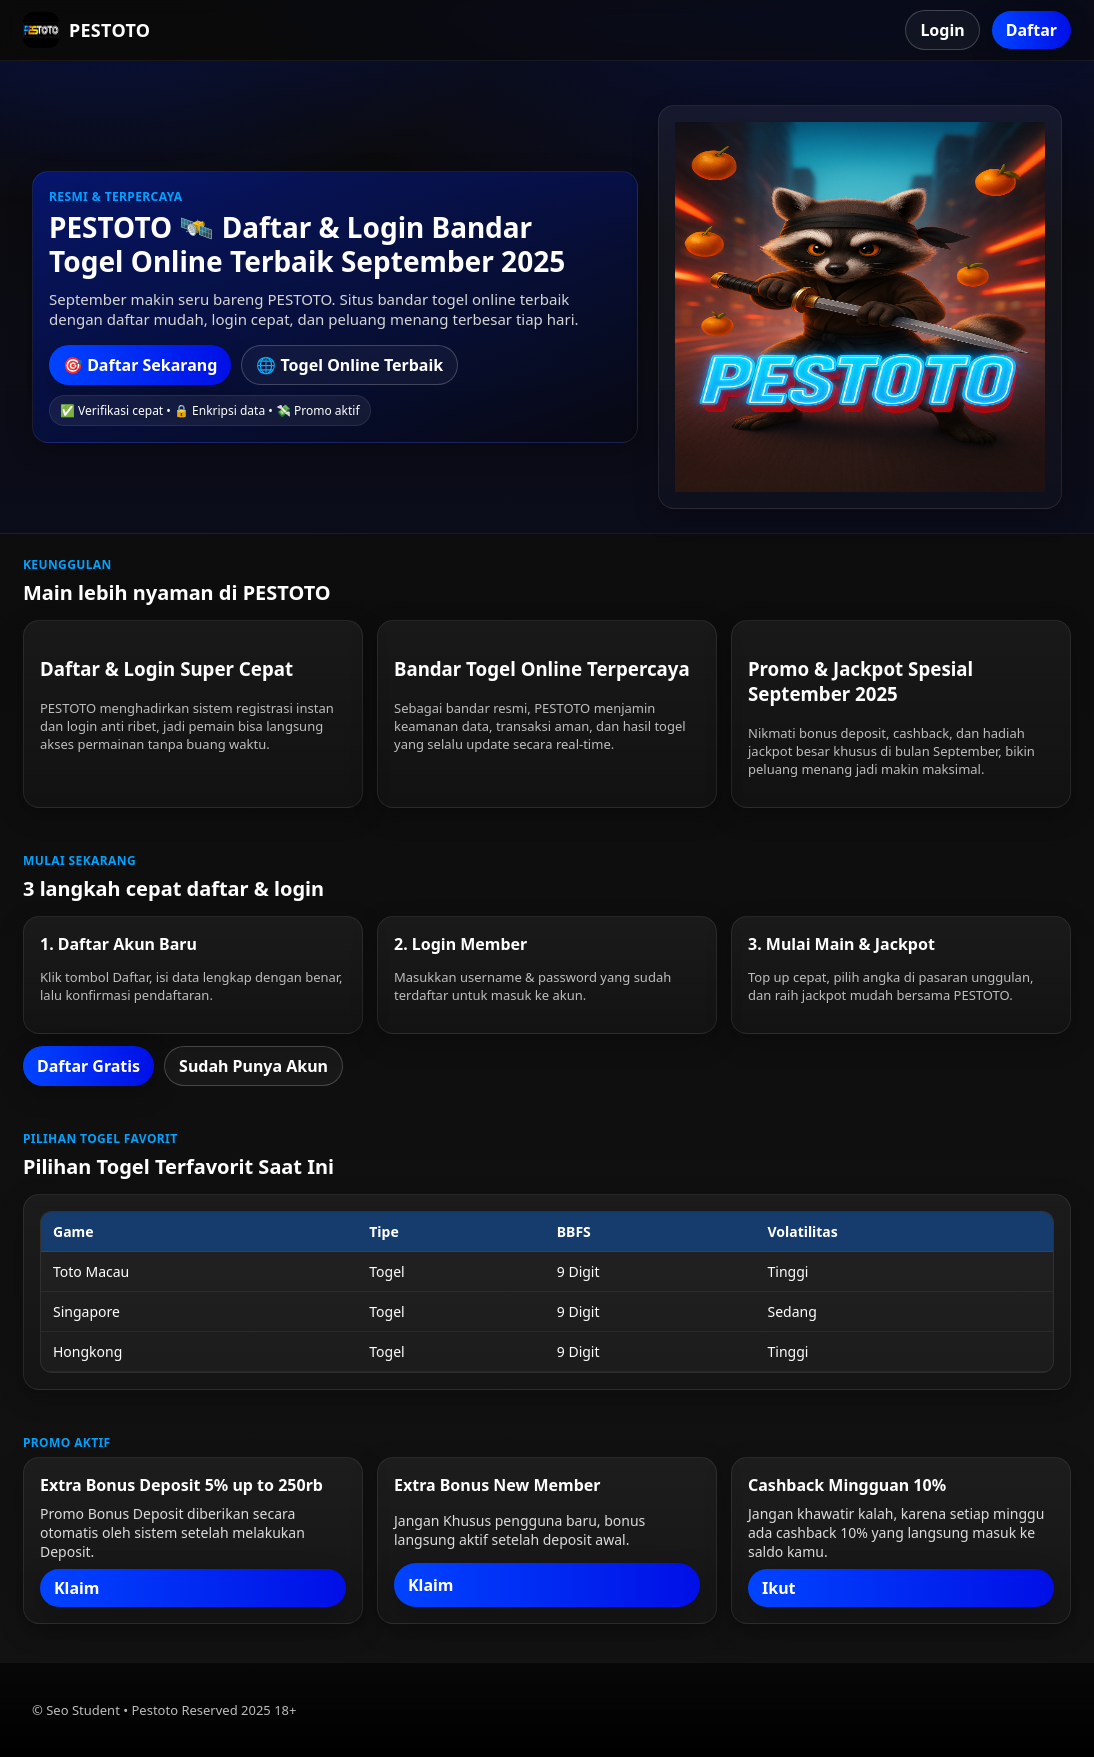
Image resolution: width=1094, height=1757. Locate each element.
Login (942, 30)
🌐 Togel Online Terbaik (349, 365)
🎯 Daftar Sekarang (140, 365)
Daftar (1031, 30)
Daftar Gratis (88, 1066)
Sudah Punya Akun (253, 1066)
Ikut (779, 1588)
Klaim (76, 1588)
